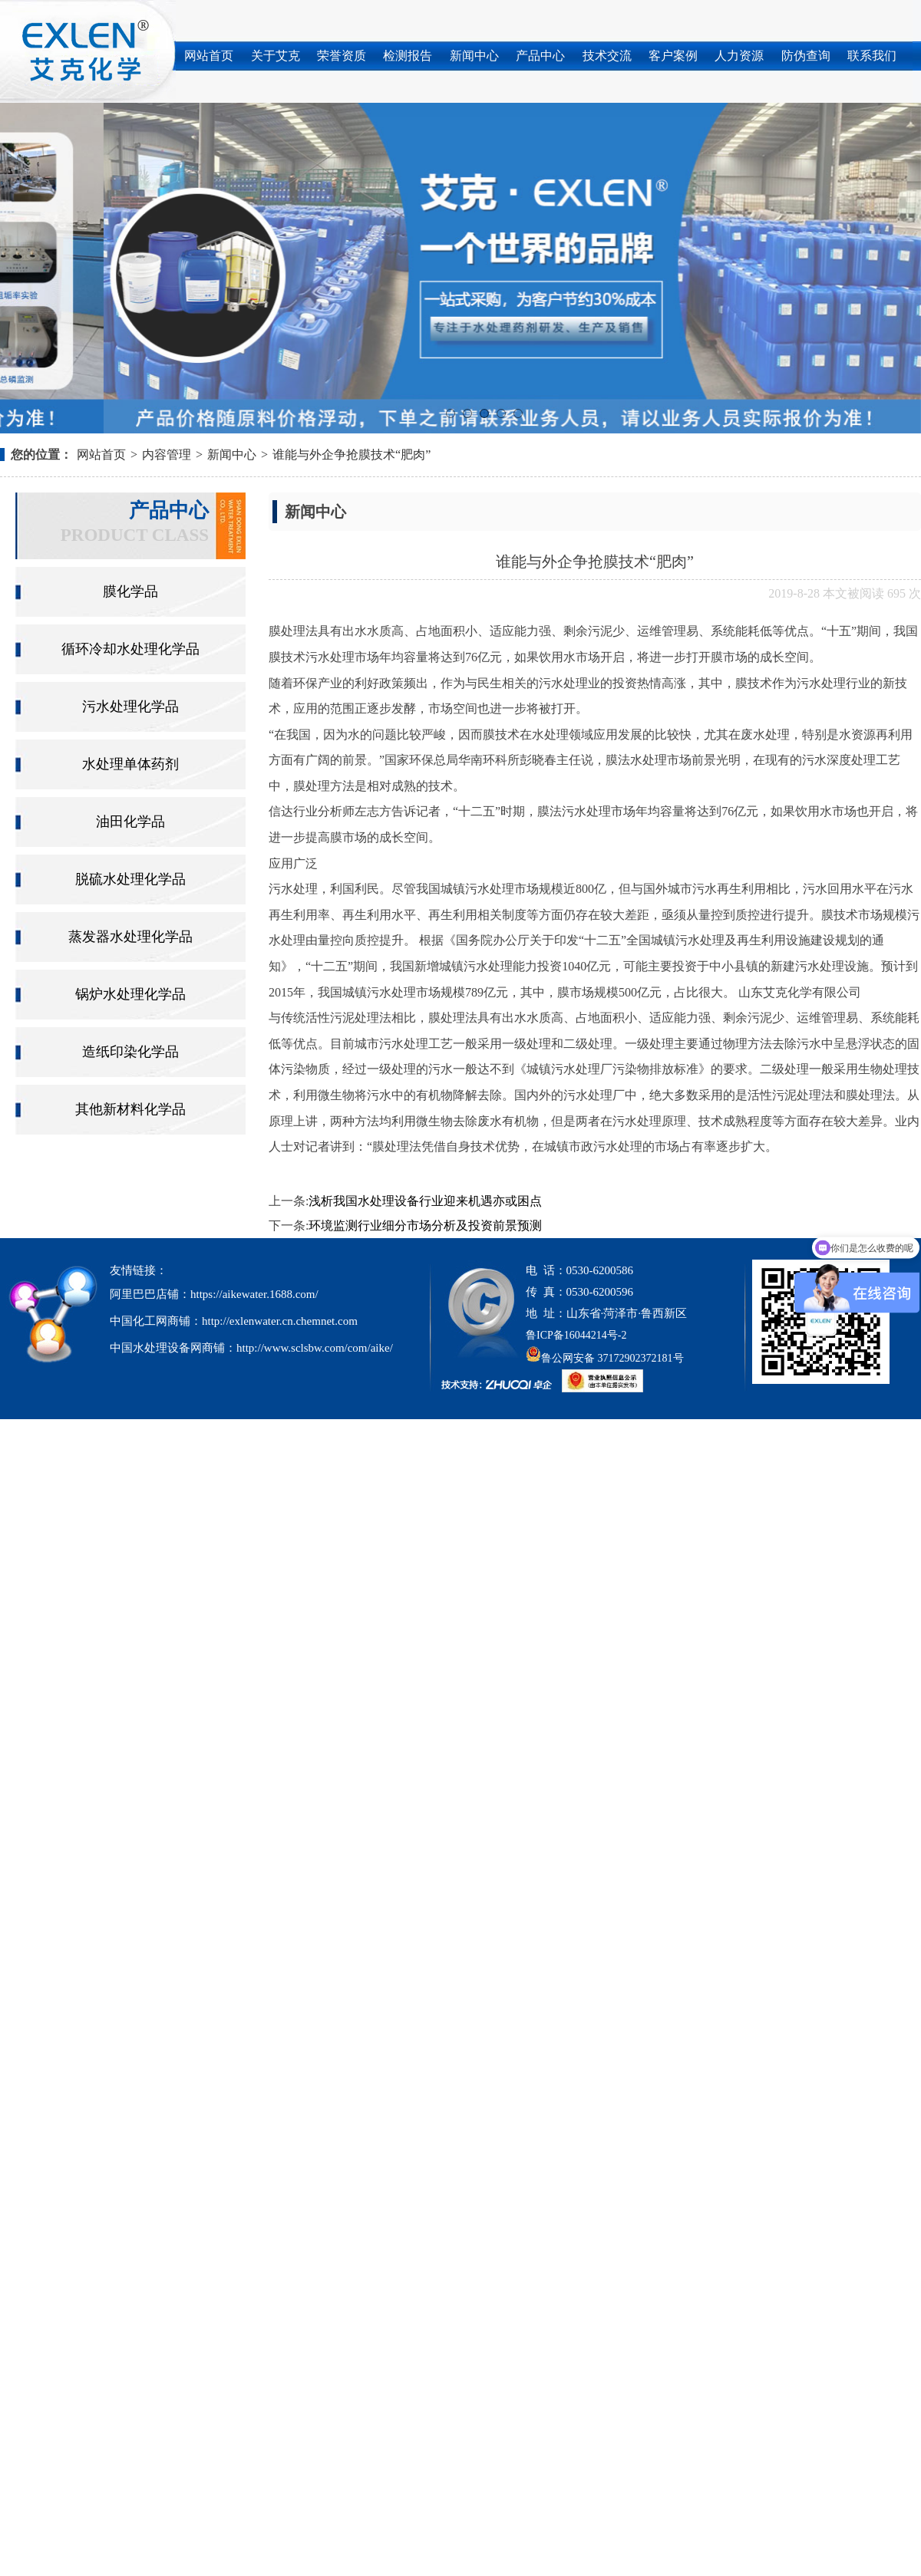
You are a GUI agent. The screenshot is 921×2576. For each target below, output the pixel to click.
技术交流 (607, 55)
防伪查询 (805, 55)
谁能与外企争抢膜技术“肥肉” (351, 454)
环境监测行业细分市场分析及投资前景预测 (425, 1225)
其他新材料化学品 (130, 1109)
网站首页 (208, 55)
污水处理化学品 (130, 706)
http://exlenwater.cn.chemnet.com (280, 1321)
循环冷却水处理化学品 (130, 649)
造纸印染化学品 (130, 1051)
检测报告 (407, 55)
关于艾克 (275, 55)
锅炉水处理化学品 (130, 994)
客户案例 (673, 55)
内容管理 (166, 454)
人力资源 (739, 55)
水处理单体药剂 (130, 764)
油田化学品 (130, 821)
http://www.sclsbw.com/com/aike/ (314, 1348)
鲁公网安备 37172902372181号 (605, 1358)
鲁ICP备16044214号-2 (576, 1335)
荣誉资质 (341, 55)
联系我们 (871, 55)
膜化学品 (130, 591)
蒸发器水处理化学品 (130, 936)
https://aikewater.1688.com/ (254, 1294)
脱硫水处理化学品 (130, 879)
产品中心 (540, 55)
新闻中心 (474, 55)
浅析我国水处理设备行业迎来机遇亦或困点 (425, 1200)
